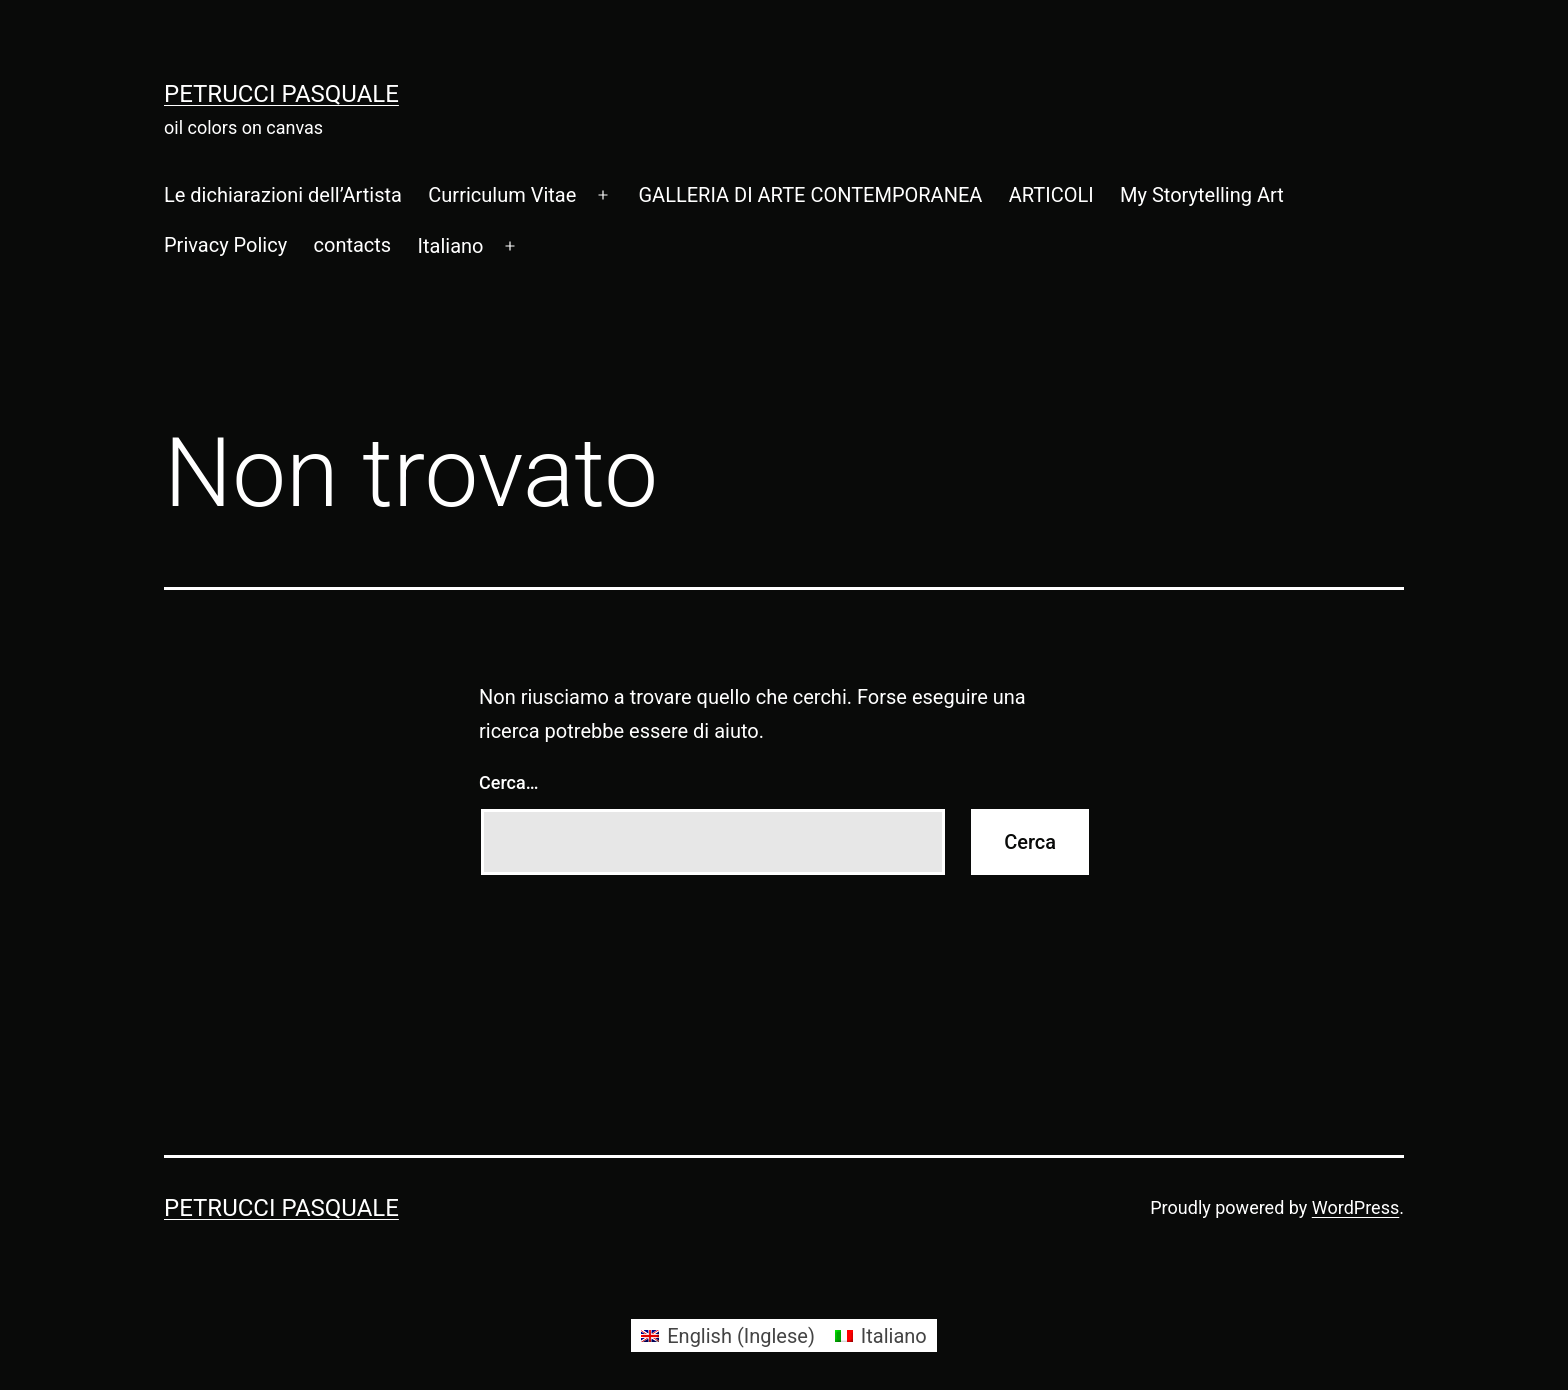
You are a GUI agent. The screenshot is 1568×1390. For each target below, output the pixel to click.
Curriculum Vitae (502, 195)
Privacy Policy (225, 245)
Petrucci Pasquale (281, 94)
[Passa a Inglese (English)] (728, 1335)
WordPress (1355, 1207)
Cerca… (508, 782)
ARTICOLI (1051, 195)
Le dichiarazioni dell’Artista (283, 195)
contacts (353, 245)
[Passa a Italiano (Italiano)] (881, 1335)
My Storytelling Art (1202, 195)
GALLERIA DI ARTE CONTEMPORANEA (810, 195)
